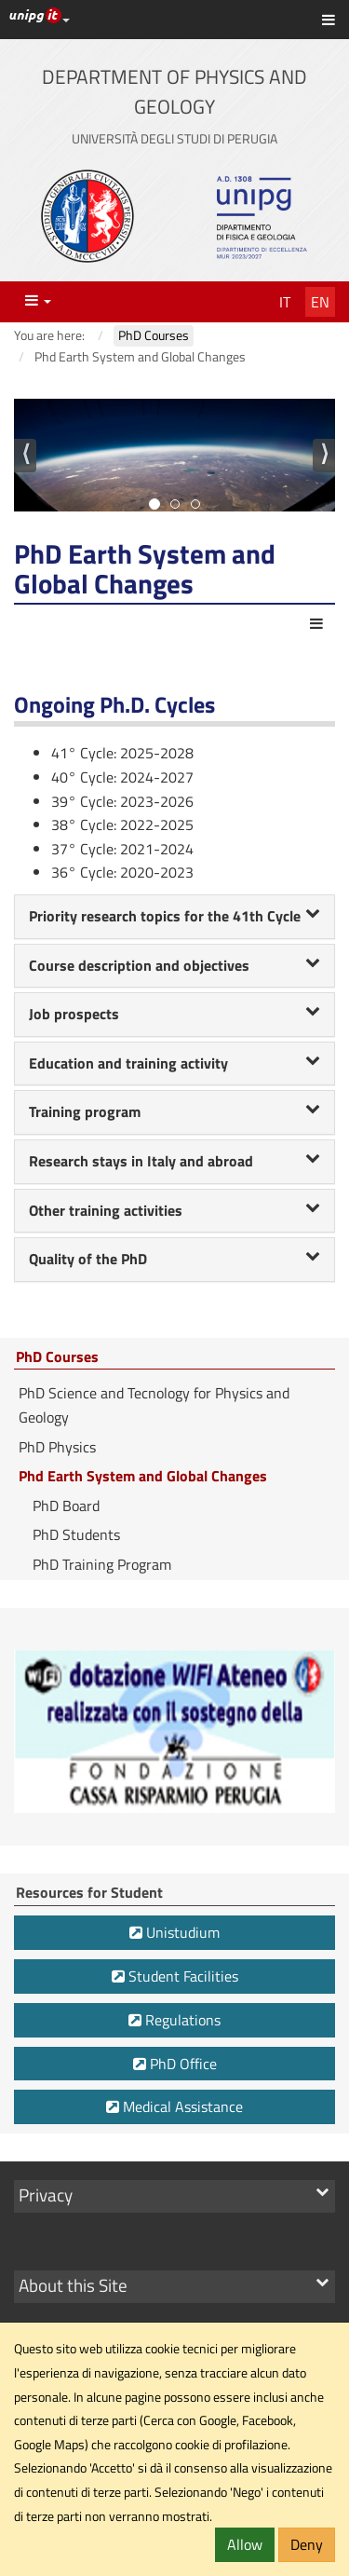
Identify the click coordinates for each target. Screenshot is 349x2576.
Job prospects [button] (174, 1013)
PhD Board (66, 1505)
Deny (306, 2544)
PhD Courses (57, 1357)
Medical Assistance (174, 2106)
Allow (244, 2544)
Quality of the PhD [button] (174, 1258)
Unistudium (174, 1932)
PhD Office (175, 2063)
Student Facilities (175, 1976)
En (320, 302)
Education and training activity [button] (174, 1063)
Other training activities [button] (174, 1210)
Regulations (174, 2020)
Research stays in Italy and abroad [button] (174, 1161)
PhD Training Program (102, 1564)
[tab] (174, 916)
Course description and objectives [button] (174, 965)
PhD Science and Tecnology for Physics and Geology (154, 1405)
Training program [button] (174, 1111)
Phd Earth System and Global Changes (143, 1476)
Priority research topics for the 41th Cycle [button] (174, 916)
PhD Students (76, 1534)
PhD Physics (57, 1447)
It (284, 302)
